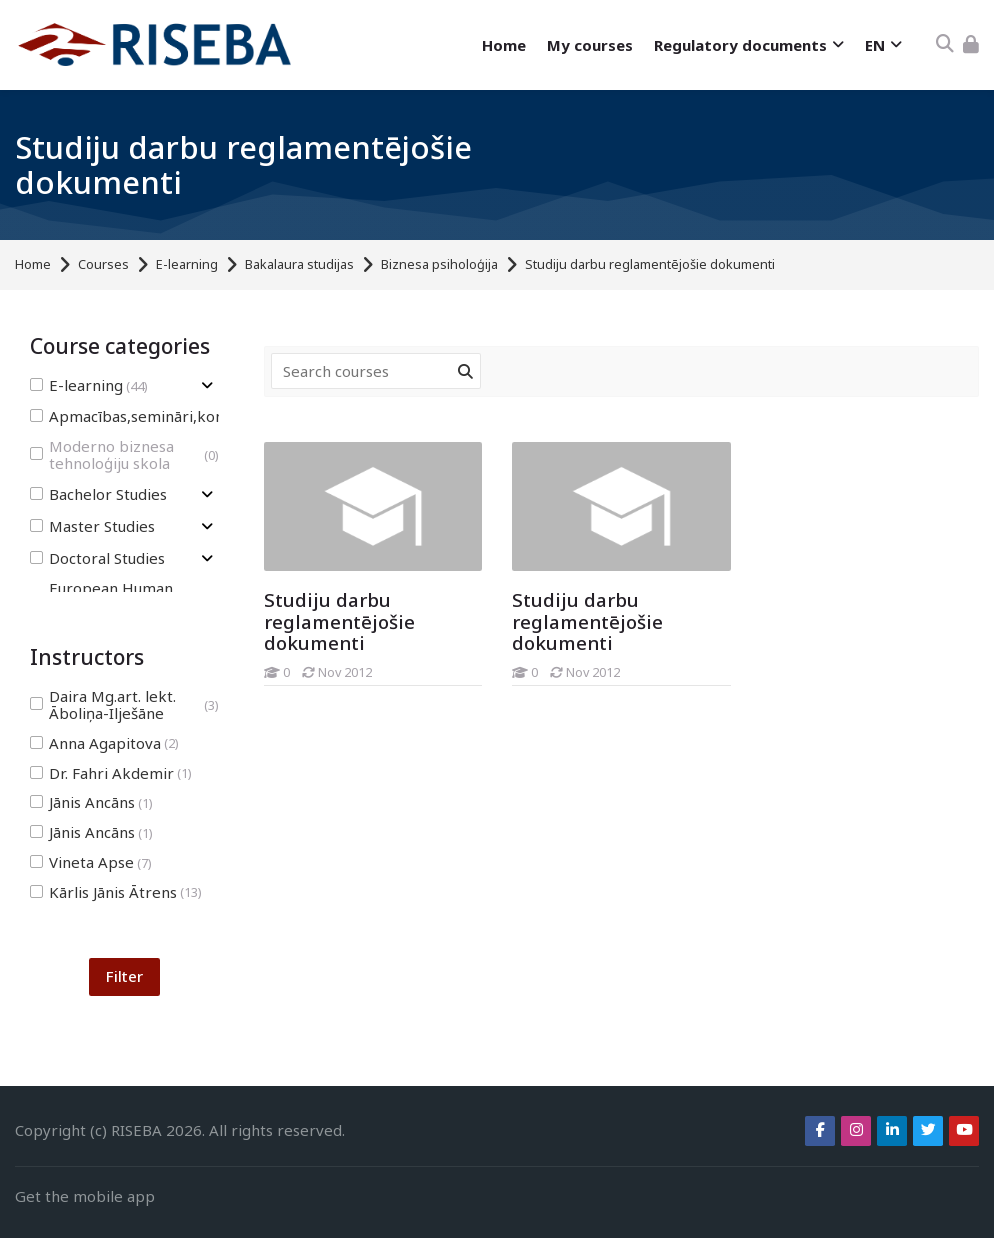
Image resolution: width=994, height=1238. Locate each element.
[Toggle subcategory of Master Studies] (207, 526)
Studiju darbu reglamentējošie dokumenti (650, 264)
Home (33, 264)
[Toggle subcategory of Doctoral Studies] (207, 558)
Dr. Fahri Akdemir (111, 773)
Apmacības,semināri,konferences (167, 416)
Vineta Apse (91, 862)
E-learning (187, 264)
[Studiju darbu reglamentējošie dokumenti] (511, 685)
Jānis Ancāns (91, 802)
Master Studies (92, 526)
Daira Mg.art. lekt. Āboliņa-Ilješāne (124, 705)
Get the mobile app (85, 1196)
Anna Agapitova (104, 743)
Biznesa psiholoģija (439, 264)
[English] (882, 45)
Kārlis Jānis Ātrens (116, 892)
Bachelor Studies (98, 494)
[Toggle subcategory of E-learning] (207, 385)
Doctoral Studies (97, 558)
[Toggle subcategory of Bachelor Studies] (207, 494)
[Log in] (971, 44)
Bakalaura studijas (299, 264)
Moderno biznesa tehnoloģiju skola (124, 455)
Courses (103, 264)
